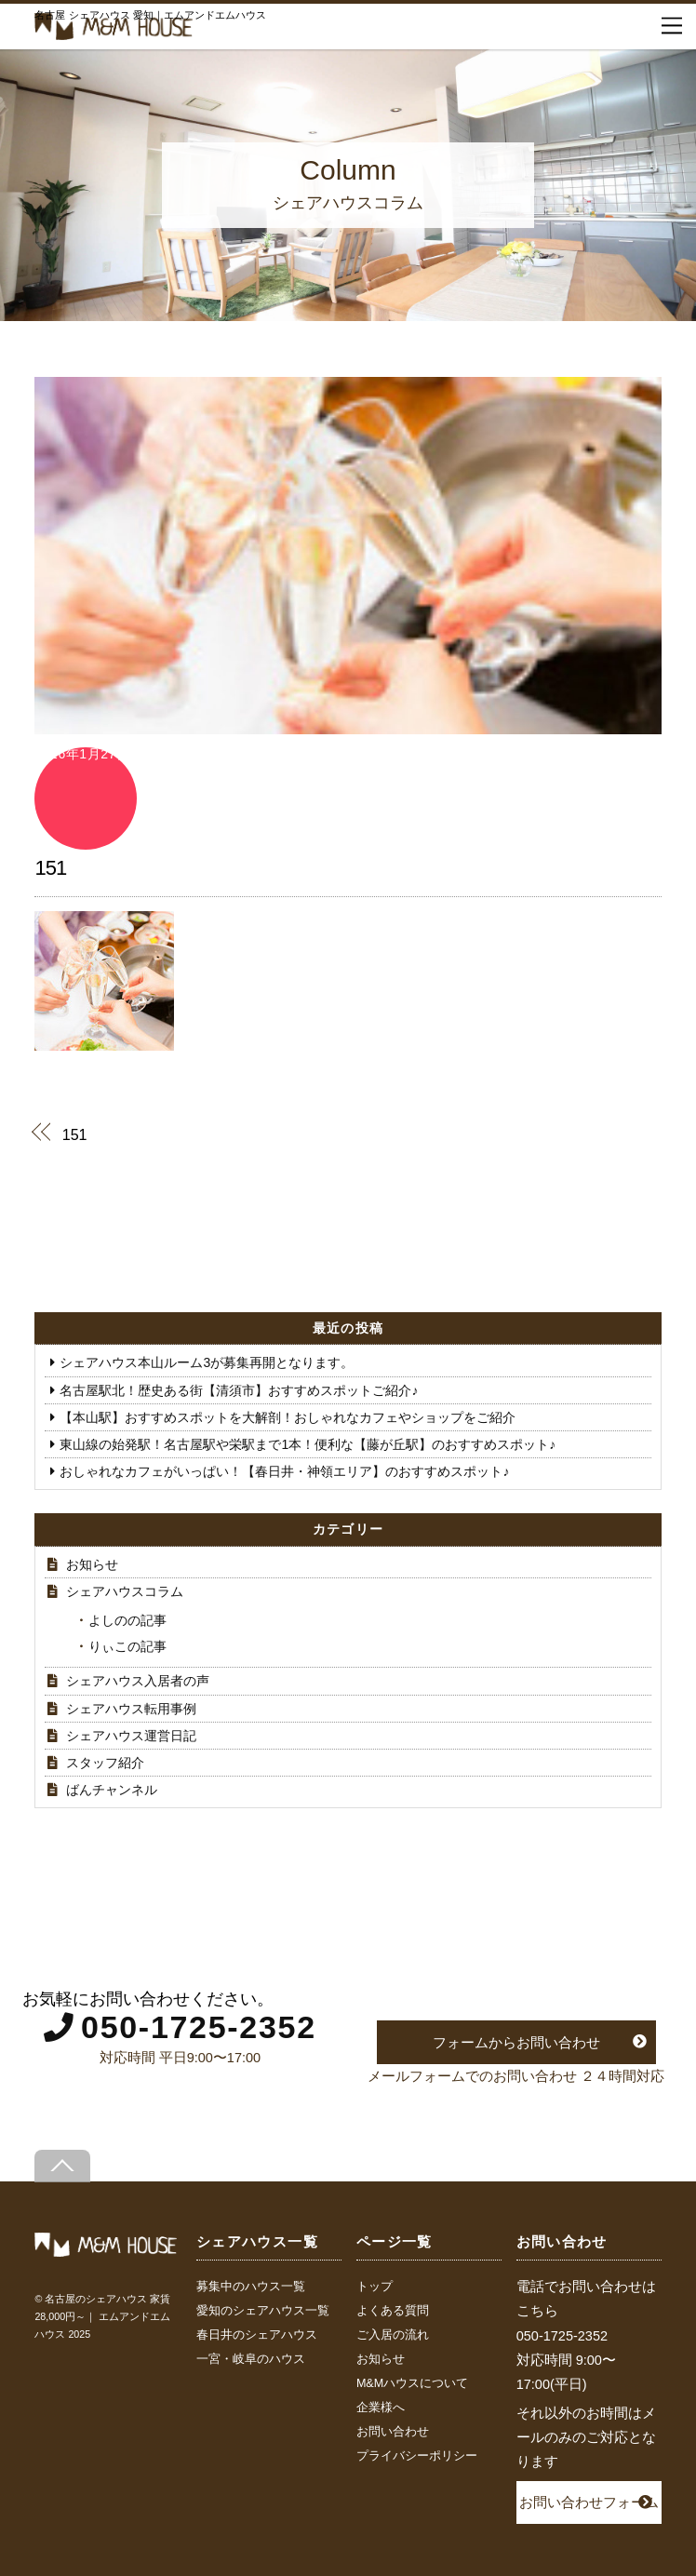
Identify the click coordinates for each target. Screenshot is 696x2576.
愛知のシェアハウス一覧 (262, 2310)
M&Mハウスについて (412, 2383)
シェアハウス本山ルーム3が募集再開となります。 (207, 1362)
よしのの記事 (127, 1620)
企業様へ (380, 2407)
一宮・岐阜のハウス (250, 2359)
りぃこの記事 (127, 1646)
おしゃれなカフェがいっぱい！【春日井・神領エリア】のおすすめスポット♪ (284, 1471)
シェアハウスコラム (124, 1591)
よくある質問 (392, 2310)
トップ (374, 2286)
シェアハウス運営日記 (131, 1735)
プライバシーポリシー (416, 2455)
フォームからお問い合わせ (516, 2042)
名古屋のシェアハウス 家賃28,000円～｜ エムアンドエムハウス (102, 2317)
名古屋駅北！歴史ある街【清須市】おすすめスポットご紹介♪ (239, 1390)
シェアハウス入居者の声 (137, 1680)
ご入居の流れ (392, 2334)
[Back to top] (62, 2166)
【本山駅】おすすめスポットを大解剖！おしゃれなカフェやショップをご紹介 (287, 1417)
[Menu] (672, 26)
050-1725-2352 (198, 2027)
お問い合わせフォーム (589, 2502)
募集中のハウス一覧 (250, 2286)
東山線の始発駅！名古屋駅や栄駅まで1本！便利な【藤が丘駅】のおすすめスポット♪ (307, 1444)
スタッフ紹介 (105, 1762)
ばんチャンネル (111, 1789)
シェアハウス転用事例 (131, 1708)
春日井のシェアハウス (256, 2334)
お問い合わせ (392, 2431)
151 (50, 867)
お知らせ (92, 1564)
